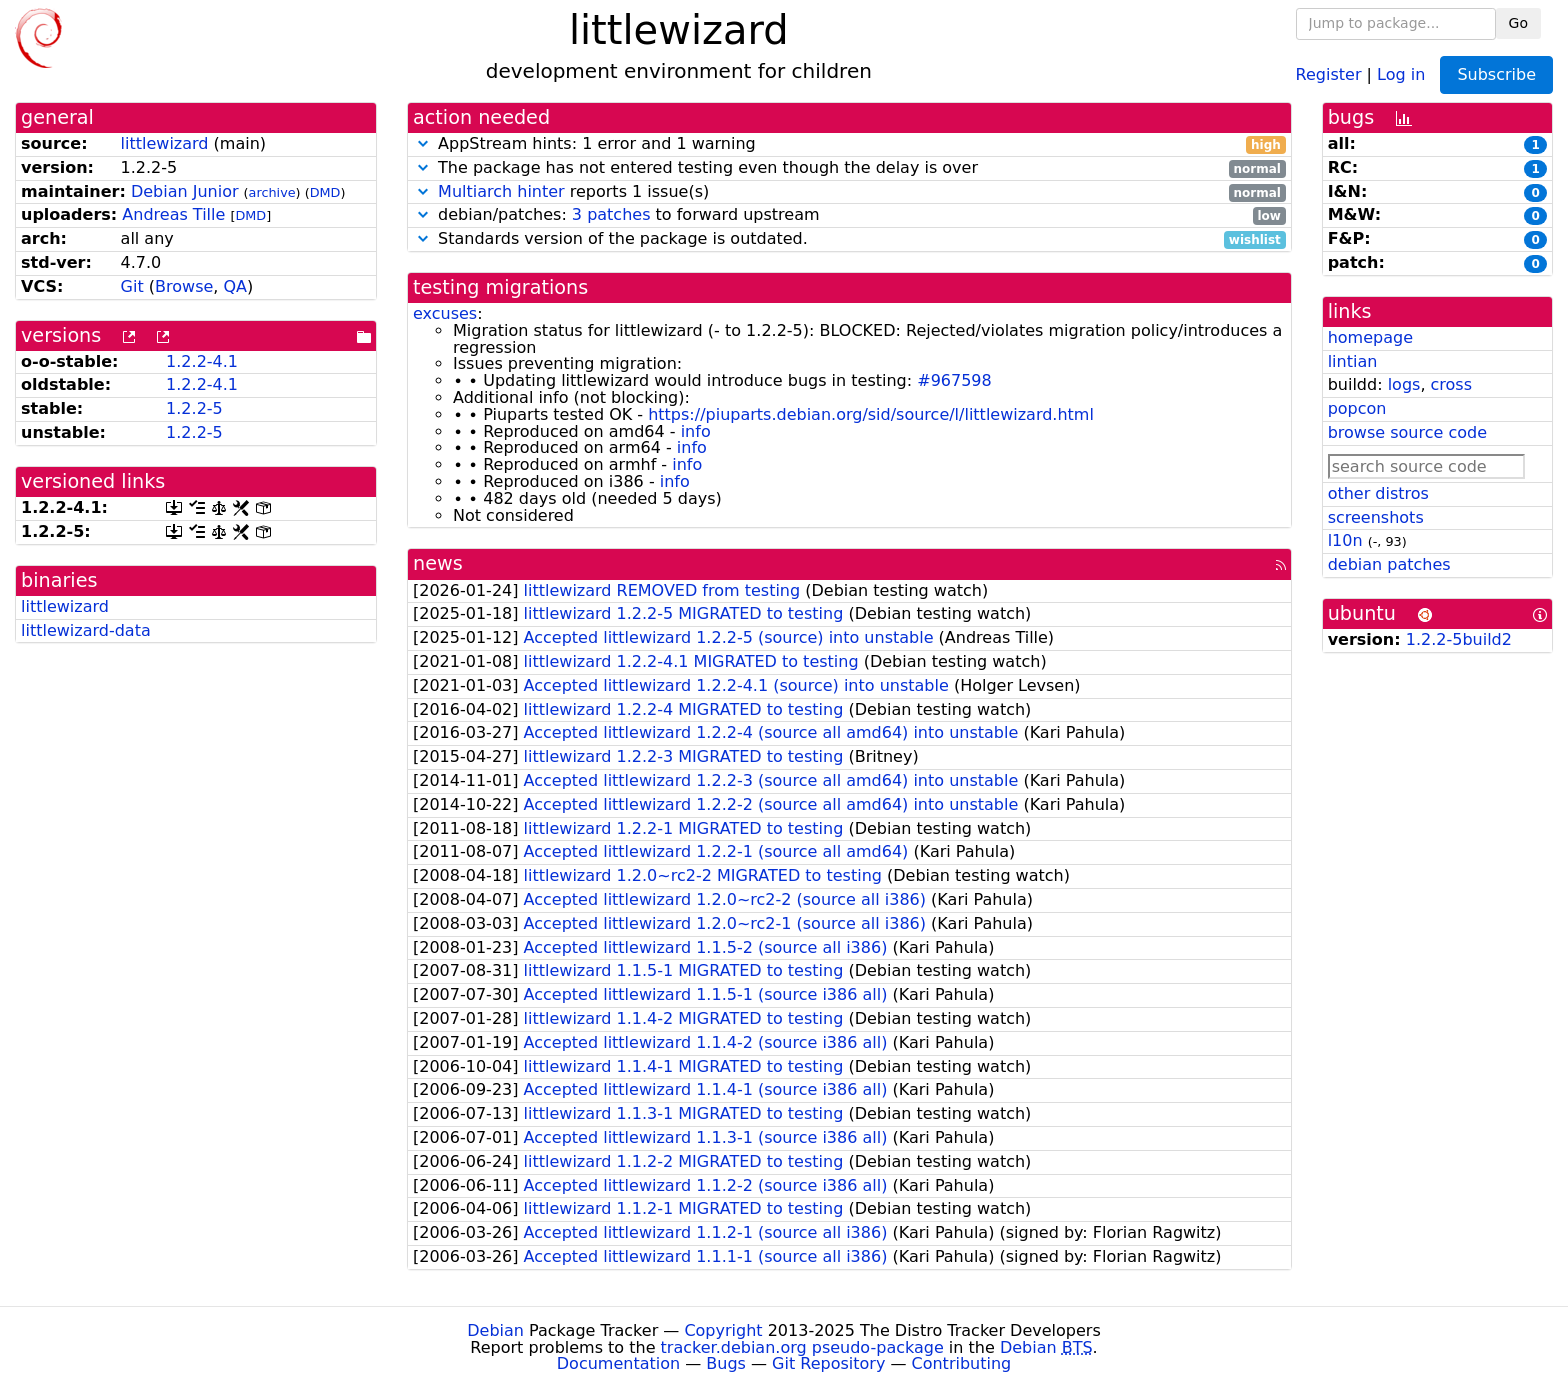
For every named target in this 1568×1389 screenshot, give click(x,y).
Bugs (726, 1363)
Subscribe (1496, 74)
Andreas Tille (173, 214)
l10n (1345, 540)
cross (1451, 384)
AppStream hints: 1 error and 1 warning (849, 144)
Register (1329, 73)
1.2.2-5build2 (1459, 639)
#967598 (954, 380)
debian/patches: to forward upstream (849, 215)
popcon (1357, 408)
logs (1404, 384)
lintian (1353, 361)
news (438, 563)
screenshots (1376, 517)
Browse (184, 286)
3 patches (611, 214)
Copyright (723, 1330)
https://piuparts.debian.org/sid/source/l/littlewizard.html (871, 414)
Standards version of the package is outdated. (849, 239)
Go (1518, 23)
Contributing (962, 1363)
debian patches (1389, 564)
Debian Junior (185, 191)
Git (132, 286)
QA (235, 286)
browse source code (1407, 432)
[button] (423, 143)
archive (272, 192)
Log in (1401, 73)
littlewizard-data (86, 630)
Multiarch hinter (501, 191)
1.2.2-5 (194, 408)
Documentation (618, 1363)
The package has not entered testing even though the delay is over (849, 168)
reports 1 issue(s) (849, 192)
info (696, 431)
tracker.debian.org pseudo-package (802, 1347)
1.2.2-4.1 (202, 361)
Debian (495, 1330)
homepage (1370, 337)
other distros (1378, 493)
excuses (445, 313)
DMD (325, 192)
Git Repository (828, 1363)
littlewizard (165, 143)
